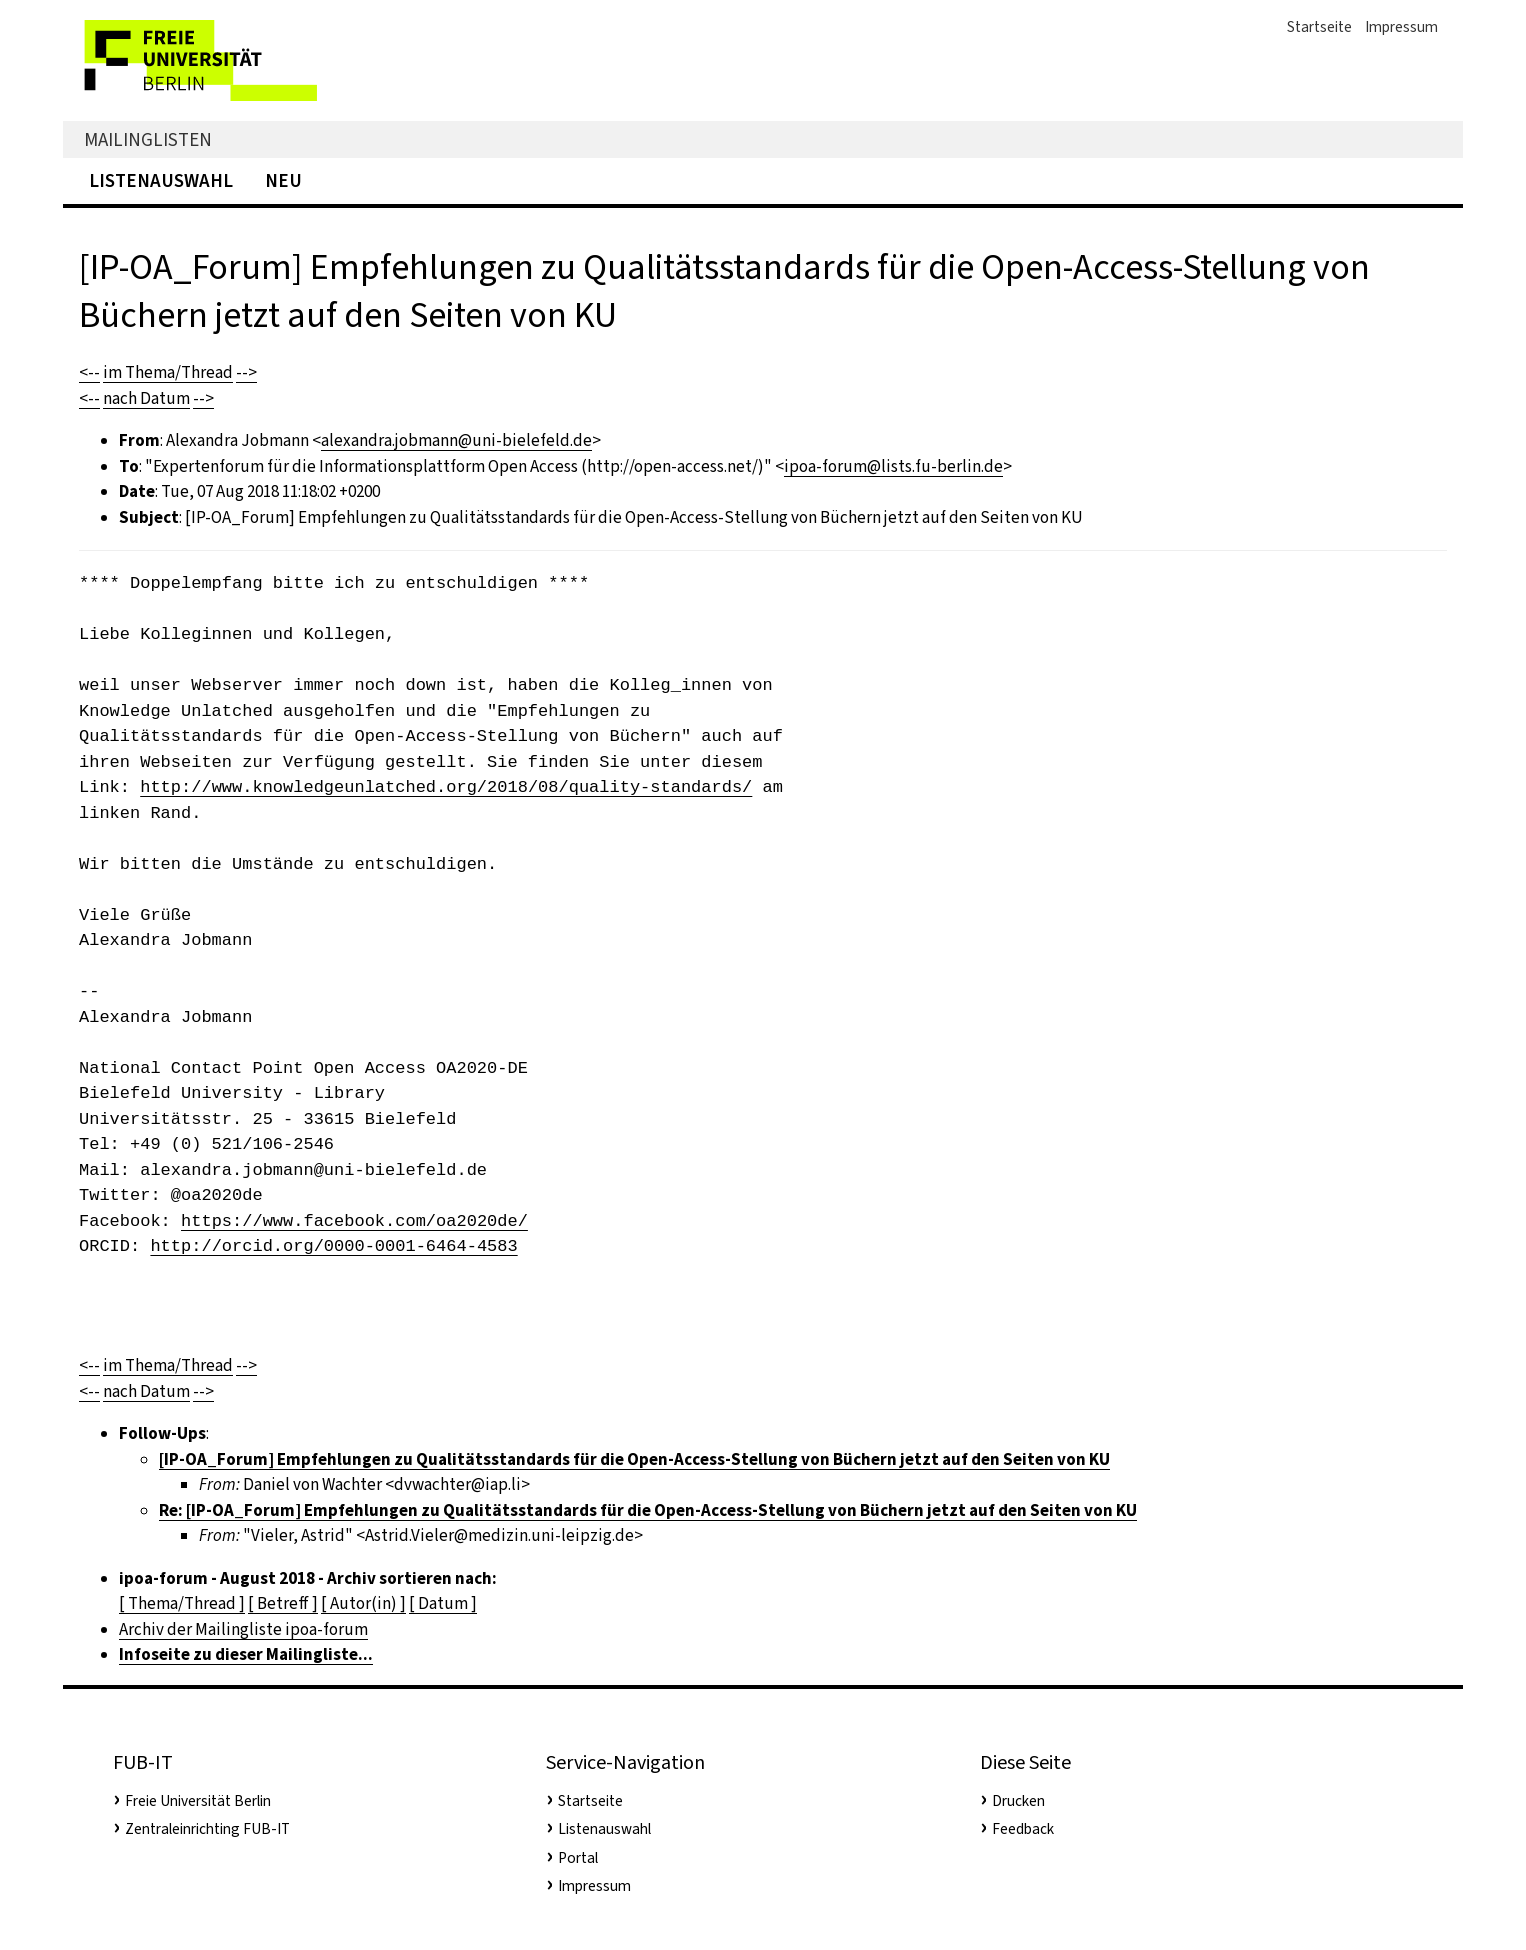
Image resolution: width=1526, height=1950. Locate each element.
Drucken (1018, 1801)
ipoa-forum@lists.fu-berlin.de (893, 466)
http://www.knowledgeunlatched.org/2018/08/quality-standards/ (446, 787)
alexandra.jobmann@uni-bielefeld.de (456, 440)
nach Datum (146, 398)
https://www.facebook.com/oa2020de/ (354, 1221)
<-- (89, 372)
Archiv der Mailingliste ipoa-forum (243, 1629)
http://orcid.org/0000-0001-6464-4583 (333, 1246)
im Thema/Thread (168, 372)
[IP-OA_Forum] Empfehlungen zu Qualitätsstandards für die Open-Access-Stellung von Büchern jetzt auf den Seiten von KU (634, 1459)
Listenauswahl (161, 180)
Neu (283, 180)
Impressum (1401, 27)
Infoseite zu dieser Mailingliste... (246, 1654)
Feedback (1023, 1829)
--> (246, 372)
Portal (578, 1858)
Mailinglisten (148, 139)
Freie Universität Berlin (198, 1801)
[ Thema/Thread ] (182, 1603)
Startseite (1319, 27)
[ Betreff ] (283, 1603)
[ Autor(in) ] (363, 1603)
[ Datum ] (443, 1603)
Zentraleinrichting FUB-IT (207, 1829)
